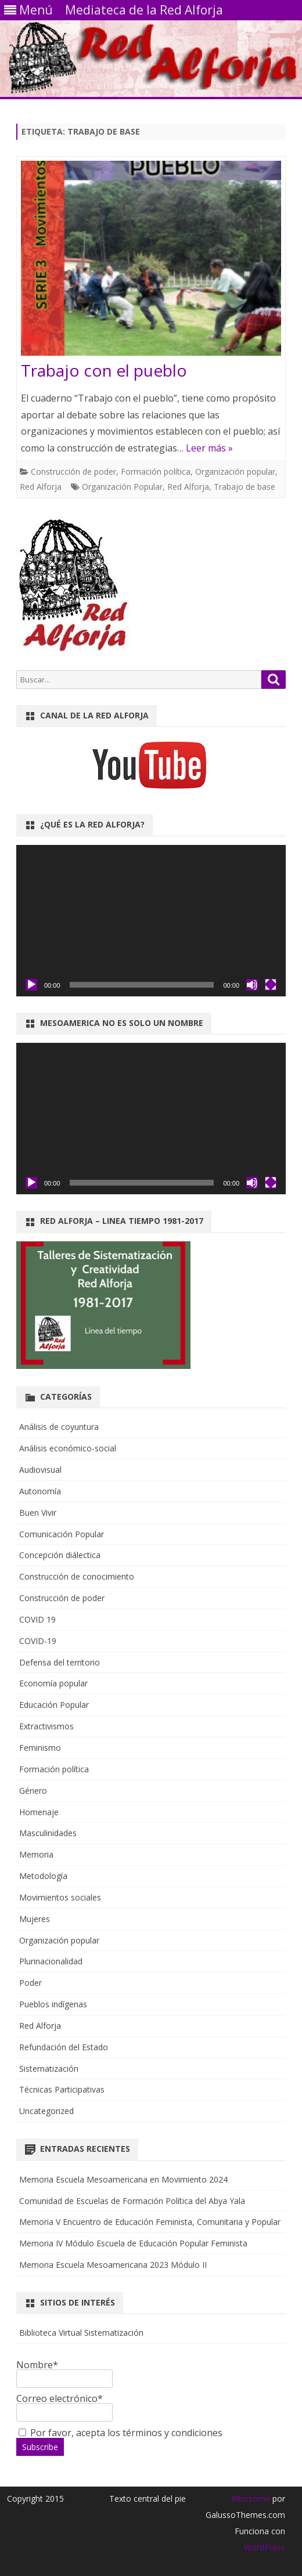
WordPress (264, 2547)
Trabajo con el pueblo (104, 370)
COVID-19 (37, 1640)
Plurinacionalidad (50, 1961)
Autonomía (40, 1491)
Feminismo (40, 1747)
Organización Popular (122, 486)
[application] (151, 920)
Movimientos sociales (60, 1897)
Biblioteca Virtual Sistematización (81, 2332)
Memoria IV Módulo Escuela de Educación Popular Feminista (133, 2243)
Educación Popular (54, 1704)
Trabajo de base (244, 486)
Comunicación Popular (61, 1534)
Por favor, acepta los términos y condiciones (120, 2432)
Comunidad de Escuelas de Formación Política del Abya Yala (132, 2200)
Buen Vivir (37, 1512)
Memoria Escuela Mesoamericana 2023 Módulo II (113, 2264)
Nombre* (64, 2371)
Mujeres (34, 1918)
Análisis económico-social (67, 1448)
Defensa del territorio (59, 1662)
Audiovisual (40, 1469)
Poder (30, 1982)
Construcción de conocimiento (76, 1576)
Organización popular (235, 471)
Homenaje (39, 1812)
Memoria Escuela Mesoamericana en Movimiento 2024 (123, 2179)
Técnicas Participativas (62, 2089)
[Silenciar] (252, 985)
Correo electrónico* (64, 2405)
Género (33, 1790)
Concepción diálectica (59, 1554)
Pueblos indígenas (53, 2004)
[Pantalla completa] (270, 985)
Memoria (36, 1854)
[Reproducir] (31, 985)
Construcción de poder (73, 471)
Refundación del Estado (63, 2047)
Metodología (43, 1875)
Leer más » (209, 448)
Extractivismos (46, 1726)
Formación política (155, 471)
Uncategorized (46, 2110)
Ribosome (251, 2498)
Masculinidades (48, 1832)
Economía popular (53, 1683)
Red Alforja (41, 486)
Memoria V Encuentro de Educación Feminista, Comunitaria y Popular (150, 2221)
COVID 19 (37, 1619)
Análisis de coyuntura (59, 1426)
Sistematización (48, 2068)
